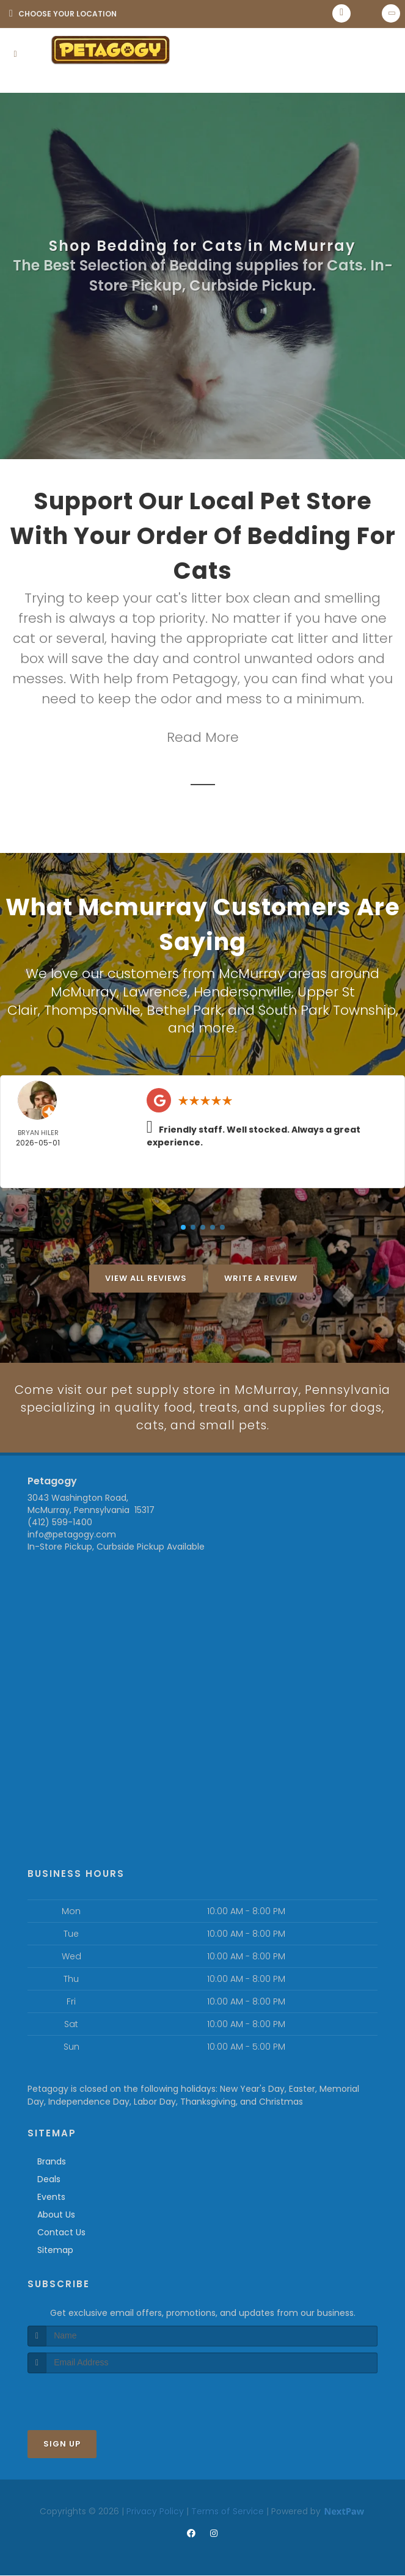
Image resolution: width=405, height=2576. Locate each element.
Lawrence (155, 991)
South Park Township (327, 1008)
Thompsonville (92, 1008)
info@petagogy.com (71, 1535)
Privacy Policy (155, 2512)
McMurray (84, 991)
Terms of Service (227, 2512)
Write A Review (260, 1276)
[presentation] (92, 2397)
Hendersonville (242, 991)
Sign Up (62, 2444)
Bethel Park (184, 1008)
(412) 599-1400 (59, 1523)
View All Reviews (146, 1276)
